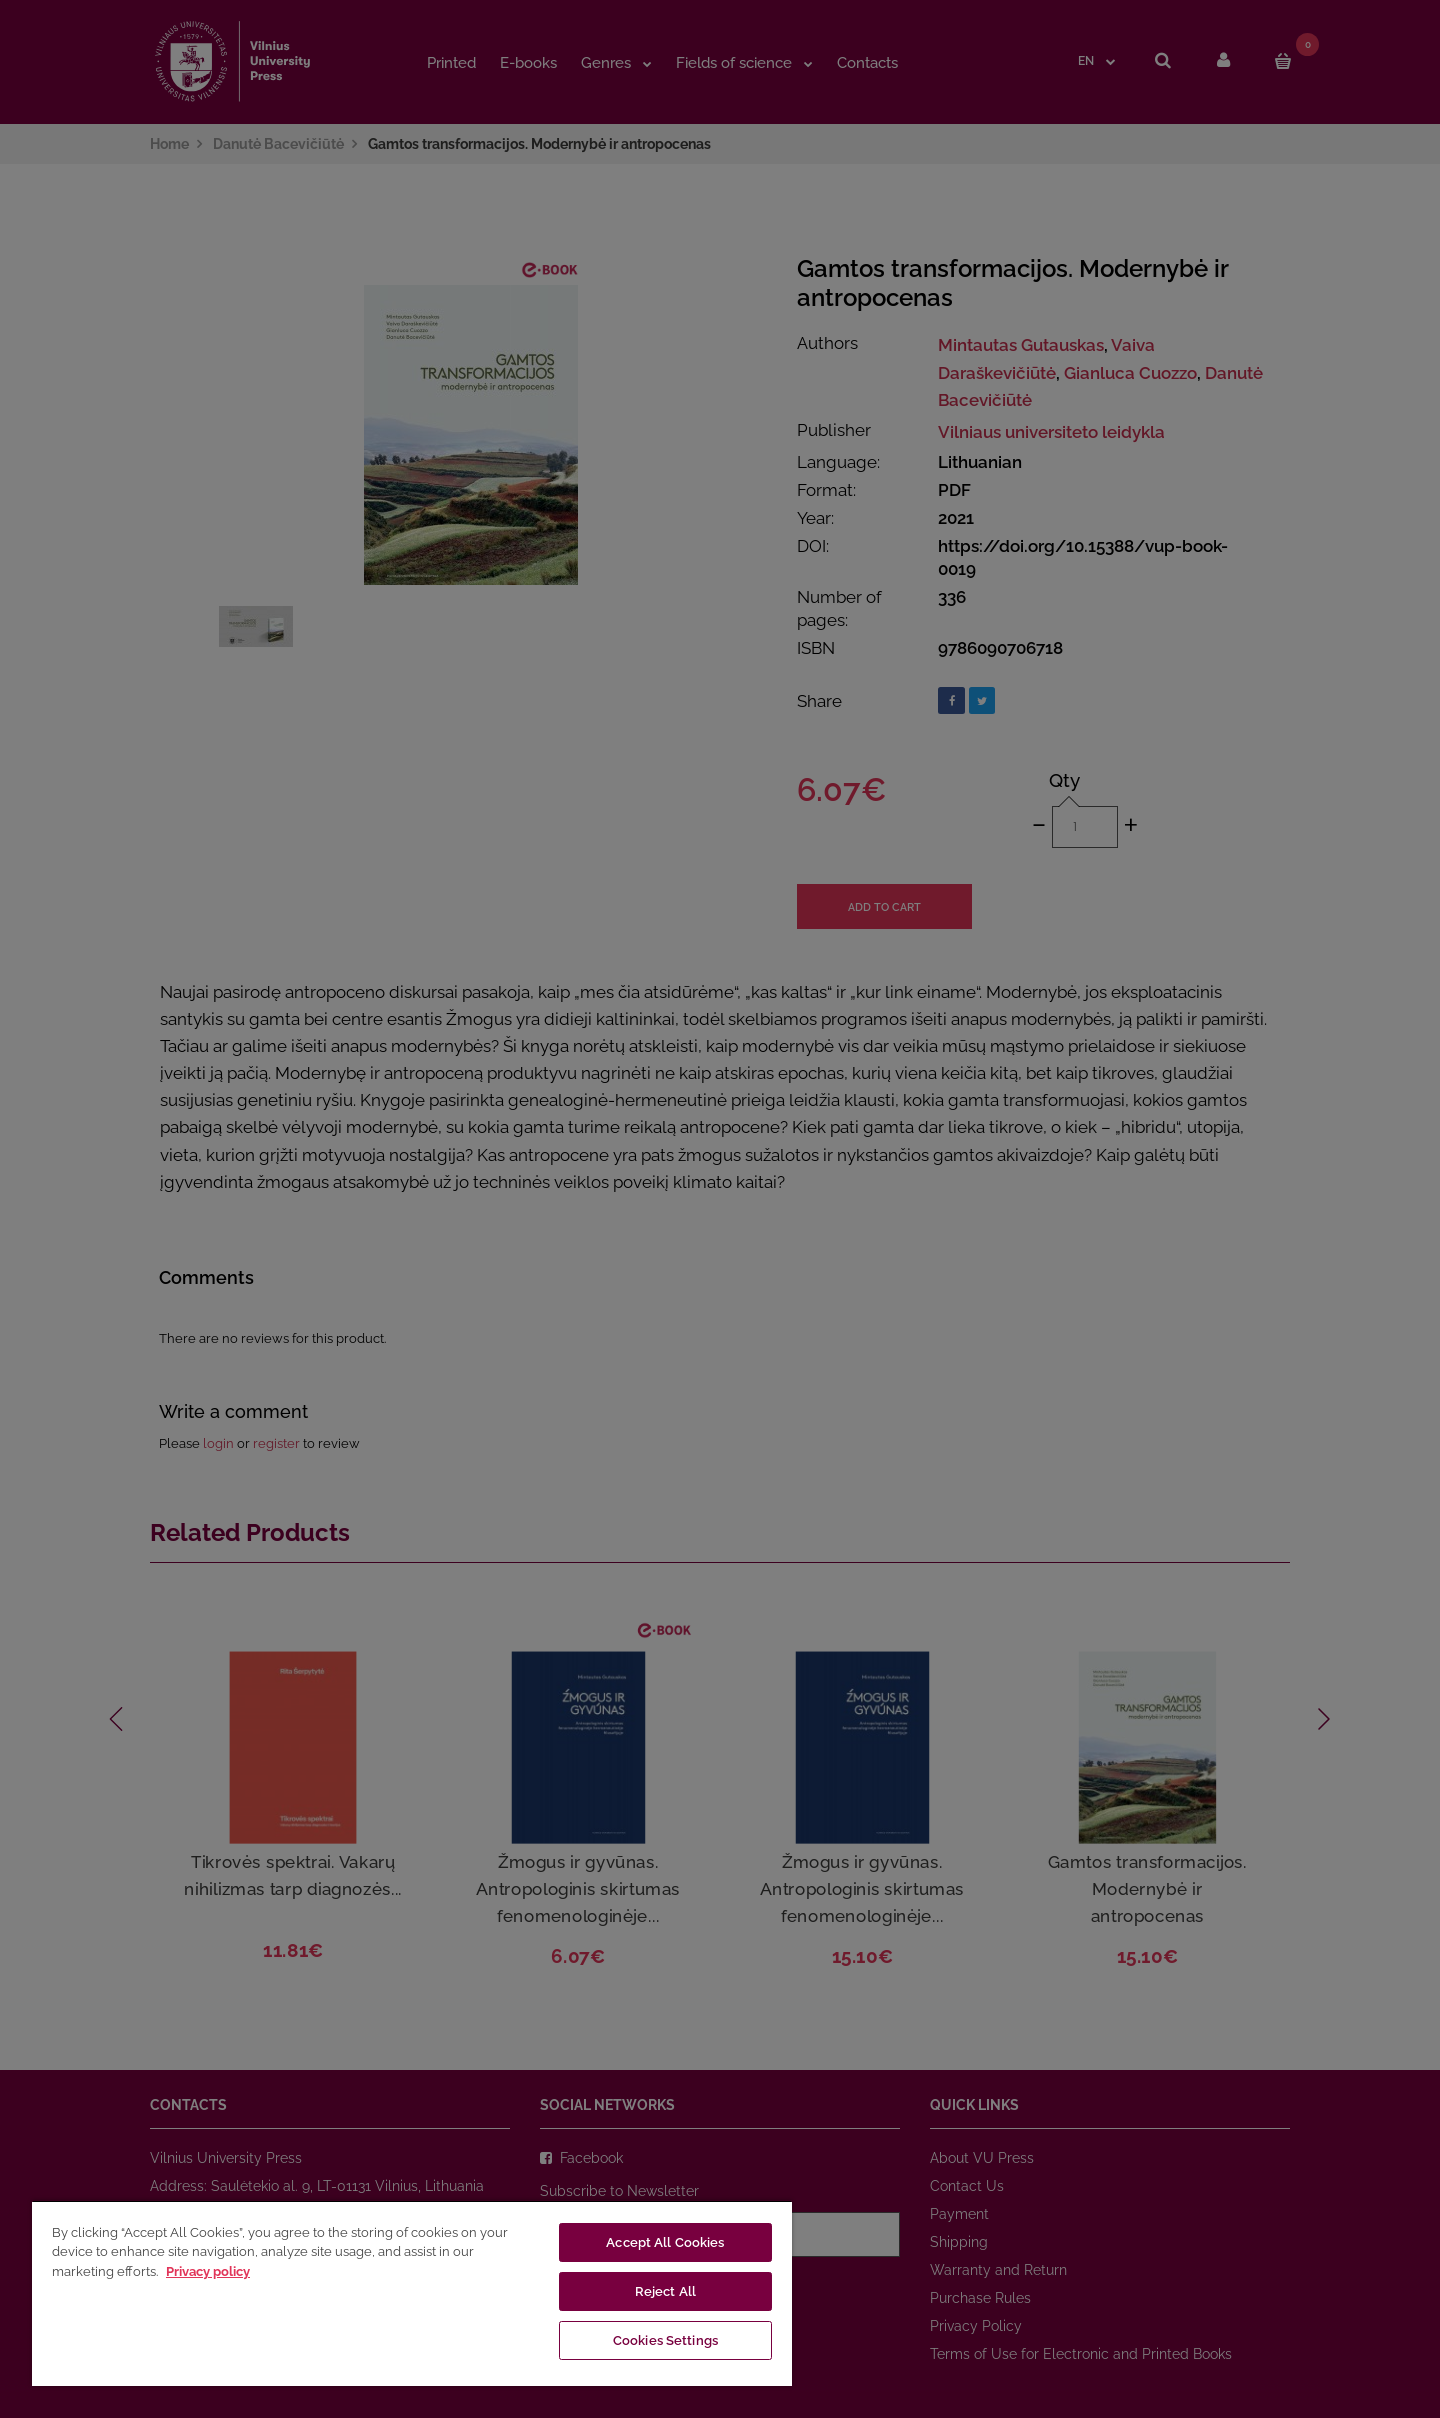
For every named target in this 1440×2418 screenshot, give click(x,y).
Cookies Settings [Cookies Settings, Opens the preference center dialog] (665, 2340)
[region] (412, 2293)
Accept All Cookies (665, 2242)
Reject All (665, 2291)
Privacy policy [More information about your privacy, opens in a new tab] (208, 2271)
